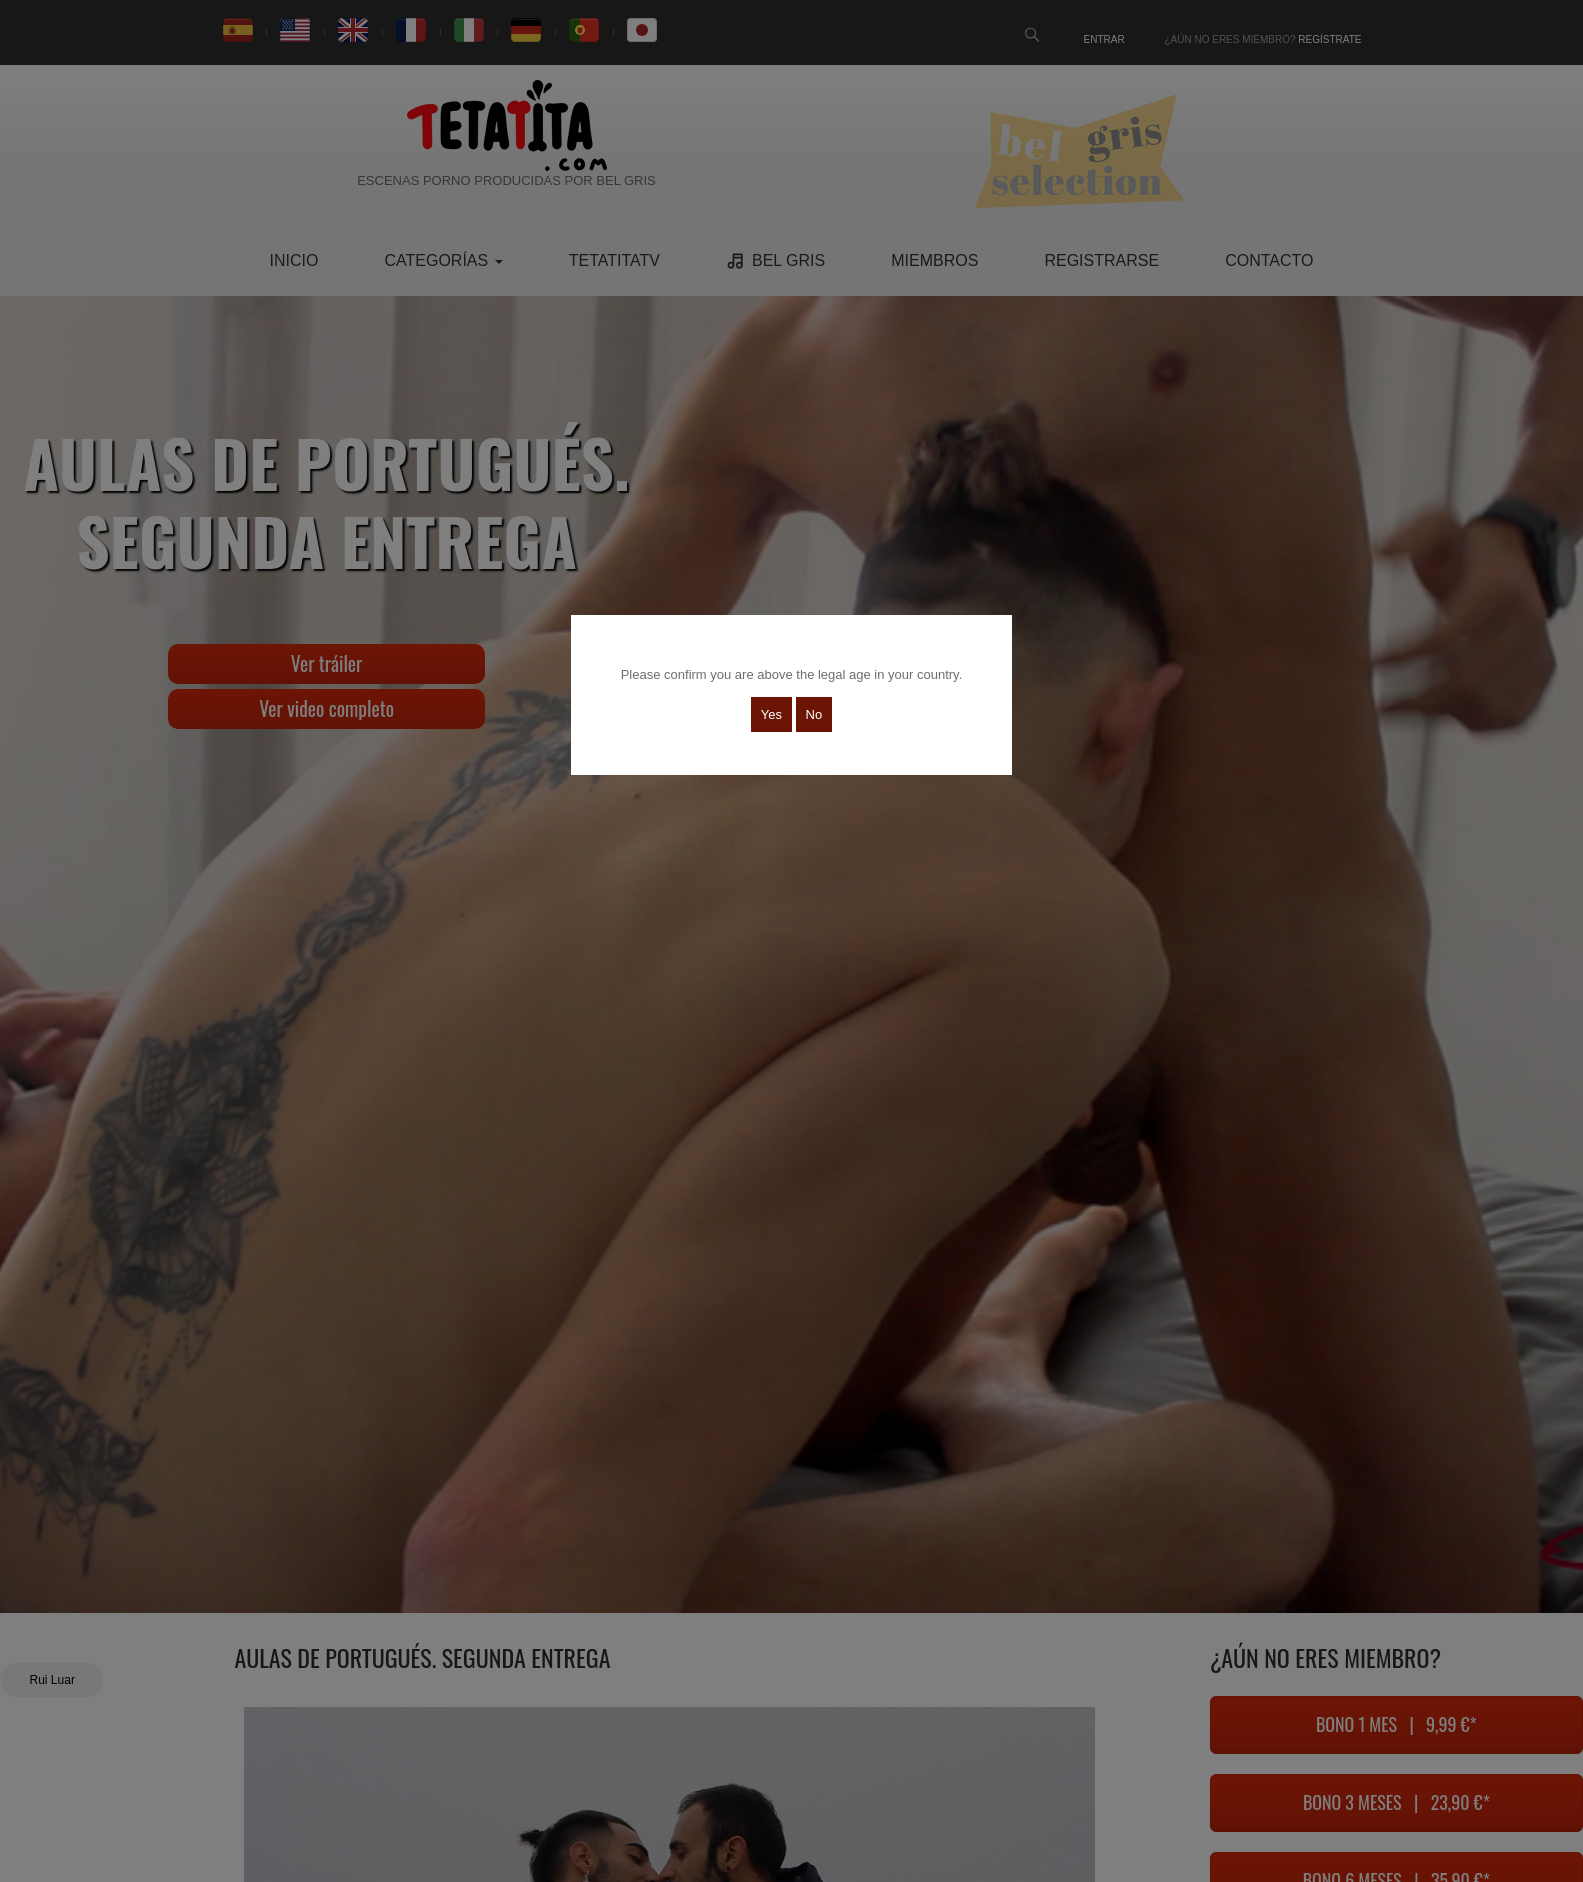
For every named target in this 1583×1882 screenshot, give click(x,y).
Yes (771, 714)
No (814, 714)
